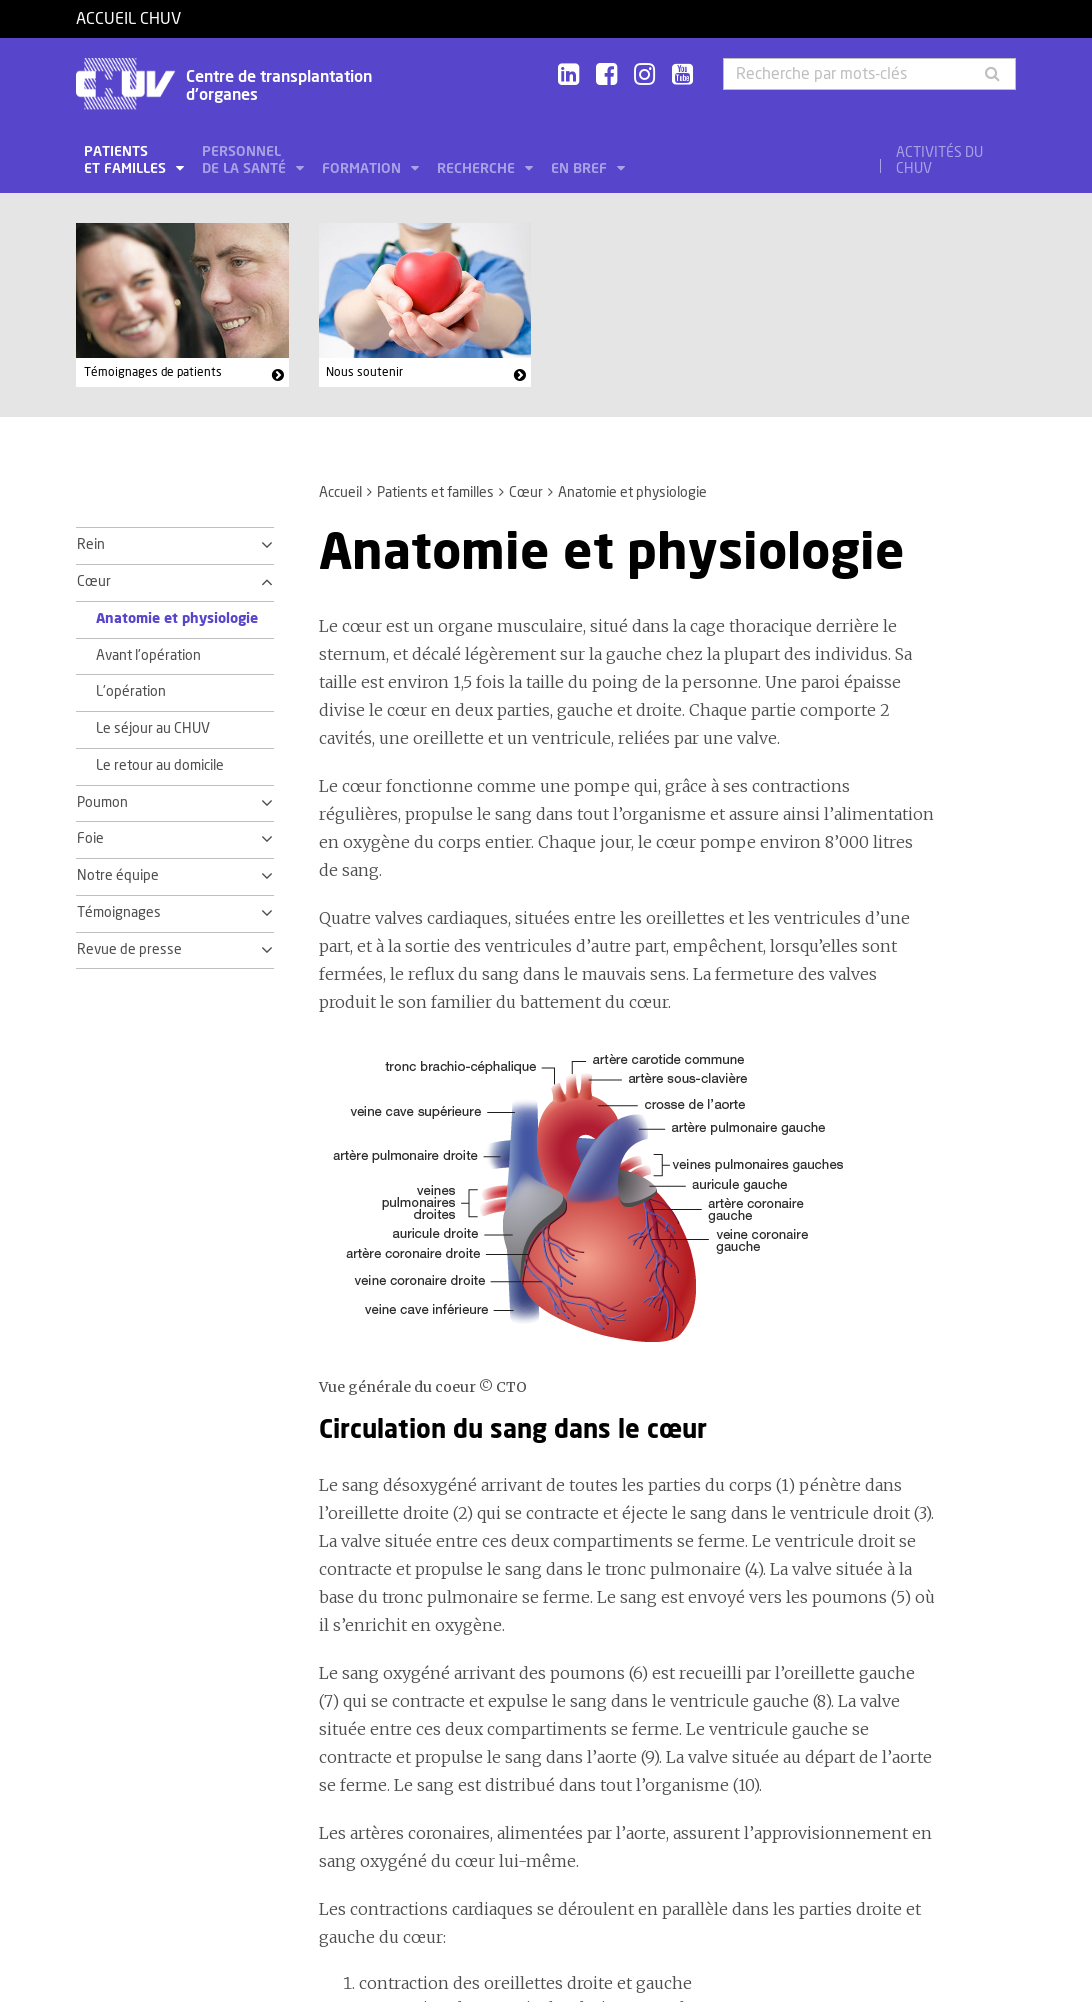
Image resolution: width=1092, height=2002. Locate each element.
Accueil (340, 493)
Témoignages (119, 913)
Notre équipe (118, 876)
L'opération (131, 692)
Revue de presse (129, 950)
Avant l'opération (148, 656)
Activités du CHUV (939, 161)
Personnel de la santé (246, 160)
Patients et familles (127, 160)
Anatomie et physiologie (177, 619)
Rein (91, 545)
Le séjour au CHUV (153, 729)
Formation (363, 169)
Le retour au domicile (160, 766)
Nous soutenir (364, 372)
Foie (90, 839)
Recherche (478, 169)
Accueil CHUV (128, 19)
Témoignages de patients (153, 372)
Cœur (526, 493)
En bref (581, 169)
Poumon (102, 803)
